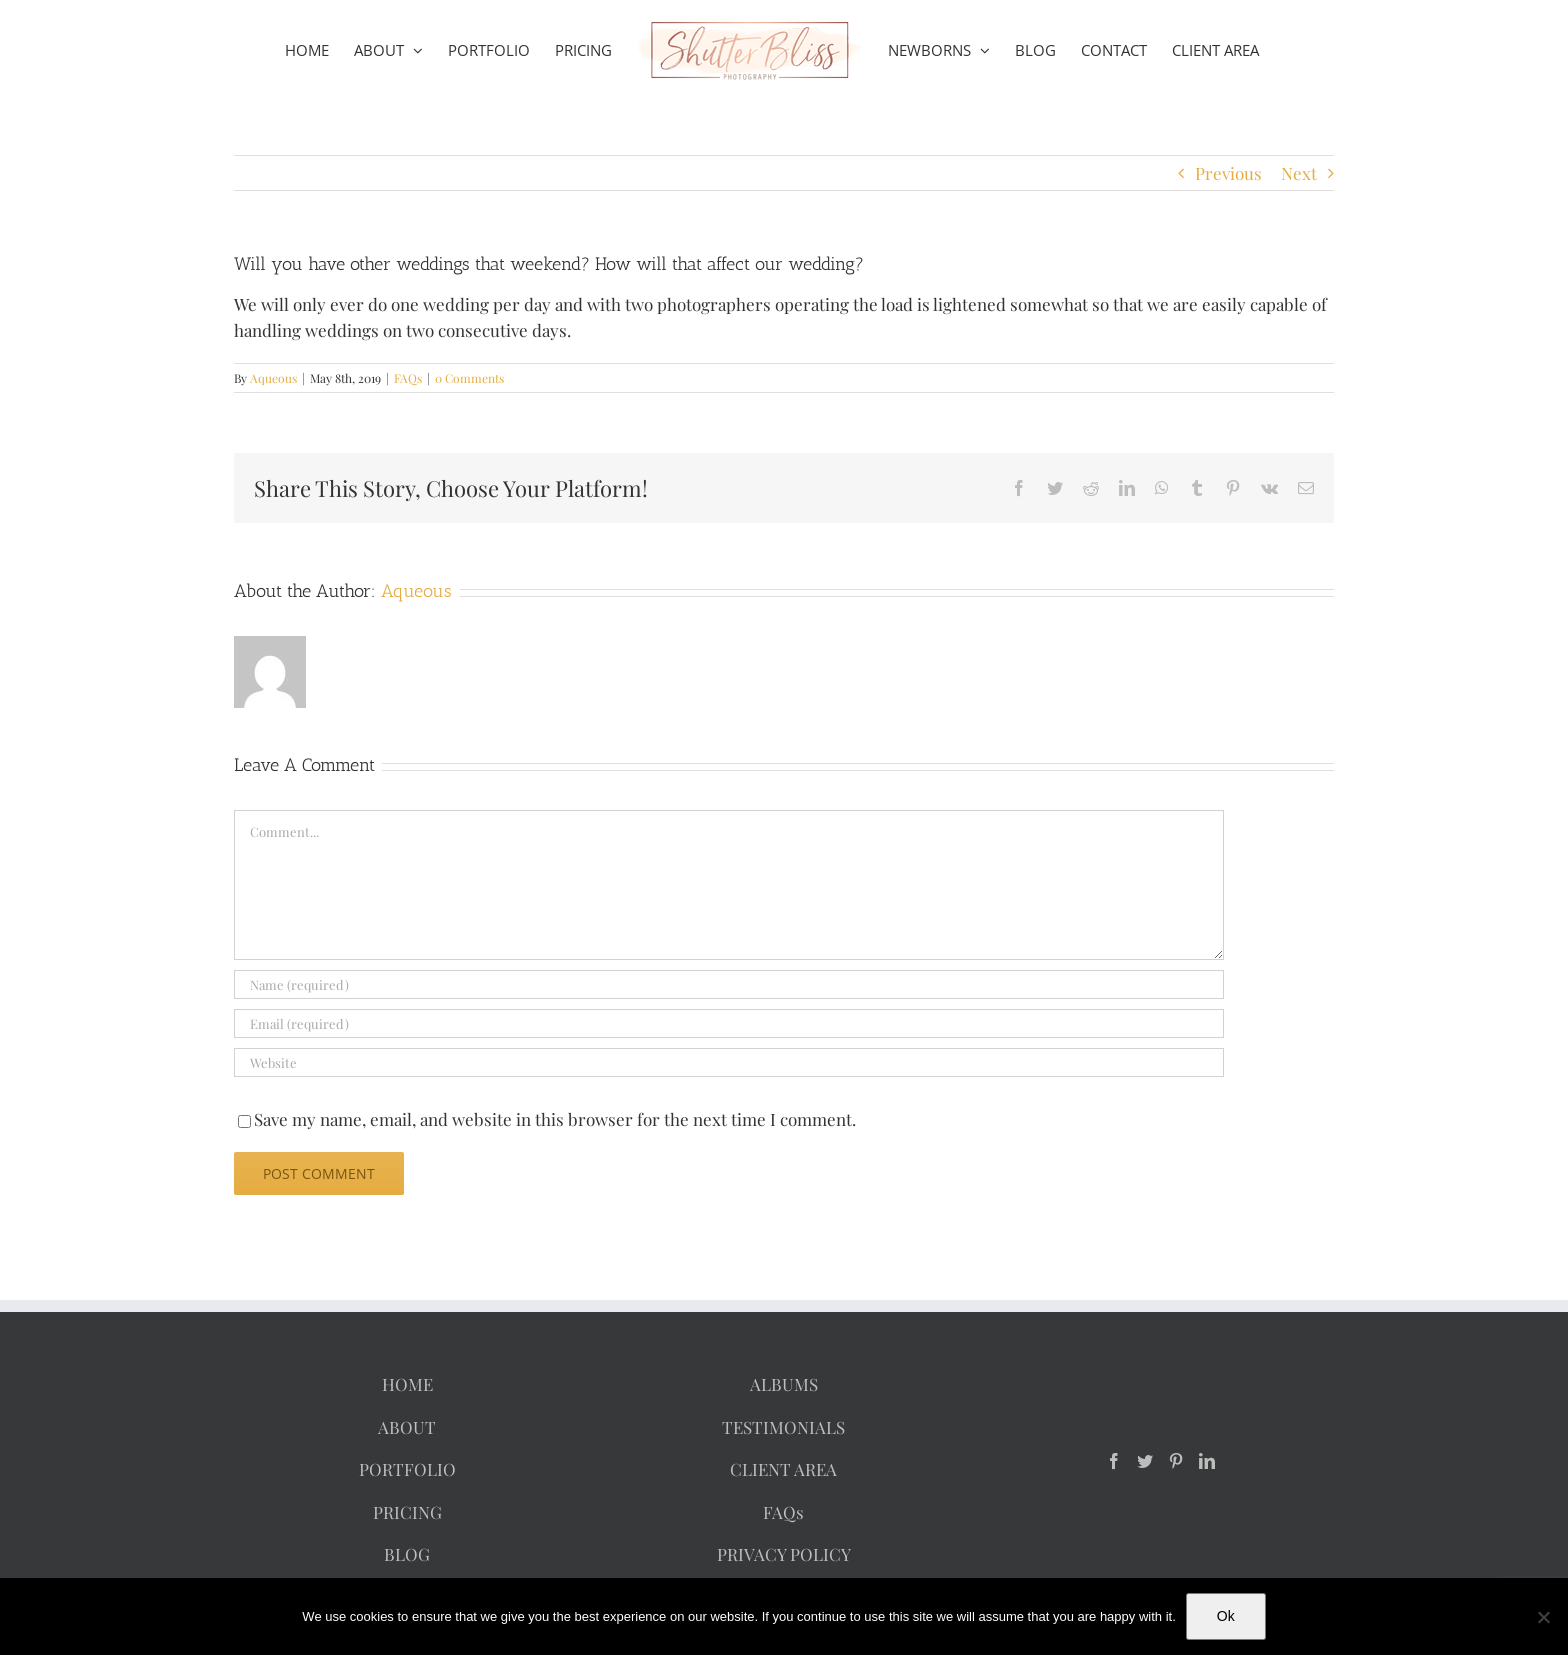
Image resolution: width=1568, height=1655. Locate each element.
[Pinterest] (1176, 1461)
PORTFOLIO (407, 1469)
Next (1299, 173)
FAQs (408, 378)
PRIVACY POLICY (784, 1554)
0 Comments (469, 378)
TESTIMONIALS (783, 1427)
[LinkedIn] (1207, 1461)
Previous (1228, 173)
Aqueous (273, 378)
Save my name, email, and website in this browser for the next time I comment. (555, 1119)
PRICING (407, 1512)
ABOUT (407, 1427)
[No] (1543, 1617)
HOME (407, 1384)
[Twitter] (1145, 1461)
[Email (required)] (729, 1023)
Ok (1226, 1616)
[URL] (729, 1062)
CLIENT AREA (783, 1469)
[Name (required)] (729, 984)
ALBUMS (784, 1384)
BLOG (407, 1554)
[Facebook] (1114, 1461)
